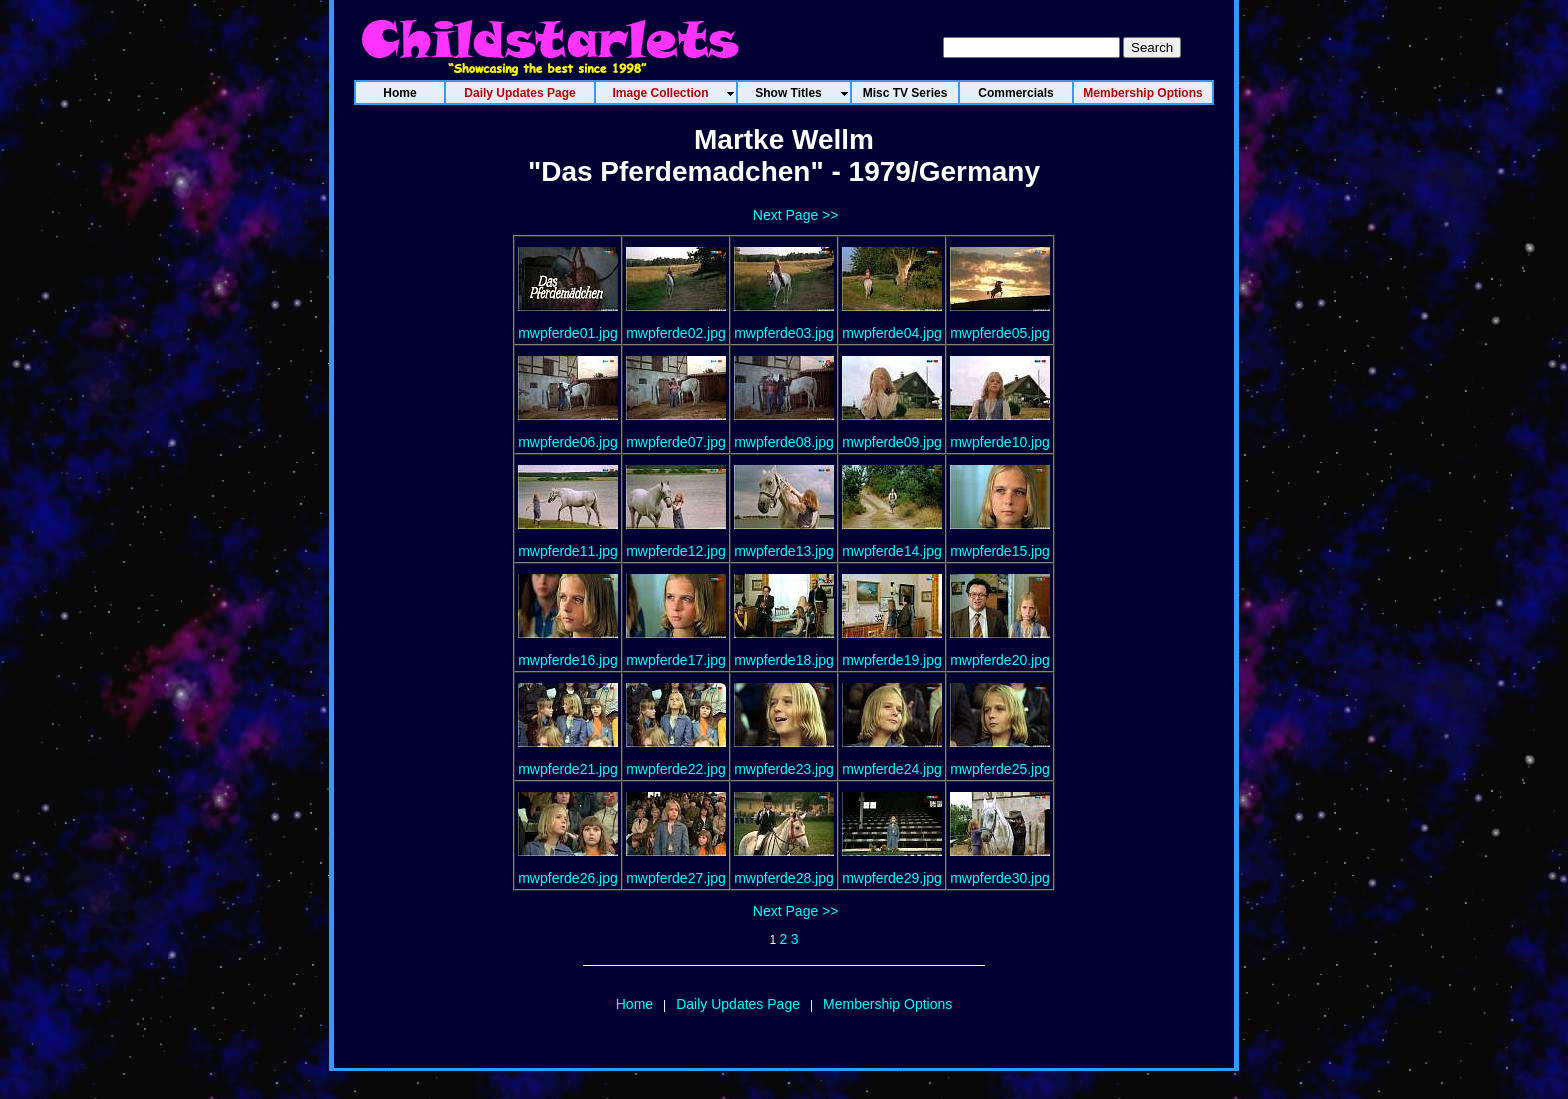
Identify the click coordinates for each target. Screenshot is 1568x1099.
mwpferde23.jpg (784, 769)
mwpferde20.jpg (1000, 660)
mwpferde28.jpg (784, 878)
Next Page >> (796, 215)
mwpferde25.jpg (1000, 769)
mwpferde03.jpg (784, 333)
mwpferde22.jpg (676, 769)
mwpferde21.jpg (568, 769)
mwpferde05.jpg (1000, 333)
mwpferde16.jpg (568, 660)
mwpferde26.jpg (568, 878)
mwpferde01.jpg (568, 333)
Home (634, 1004)
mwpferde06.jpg (568, 442)
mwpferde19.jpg (892, 660)
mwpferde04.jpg (892, 333)
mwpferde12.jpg (676, 551)
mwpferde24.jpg (892, 769)
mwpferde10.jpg (1000, 442)
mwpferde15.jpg (1000, 551)
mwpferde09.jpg (892, 442)
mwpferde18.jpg (784, 660)
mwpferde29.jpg (892, 878)
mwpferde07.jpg (676, 442)
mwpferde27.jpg (676, 878)
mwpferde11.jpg (568, 551)
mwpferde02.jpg (676, 333)
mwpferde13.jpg (784, 551)
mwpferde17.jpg (676, 660)
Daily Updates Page (738, 1004)
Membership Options (887, 1004)
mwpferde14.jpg (892, 551)
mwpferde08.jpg (784, 442)
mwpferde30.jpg (1000, 878)
